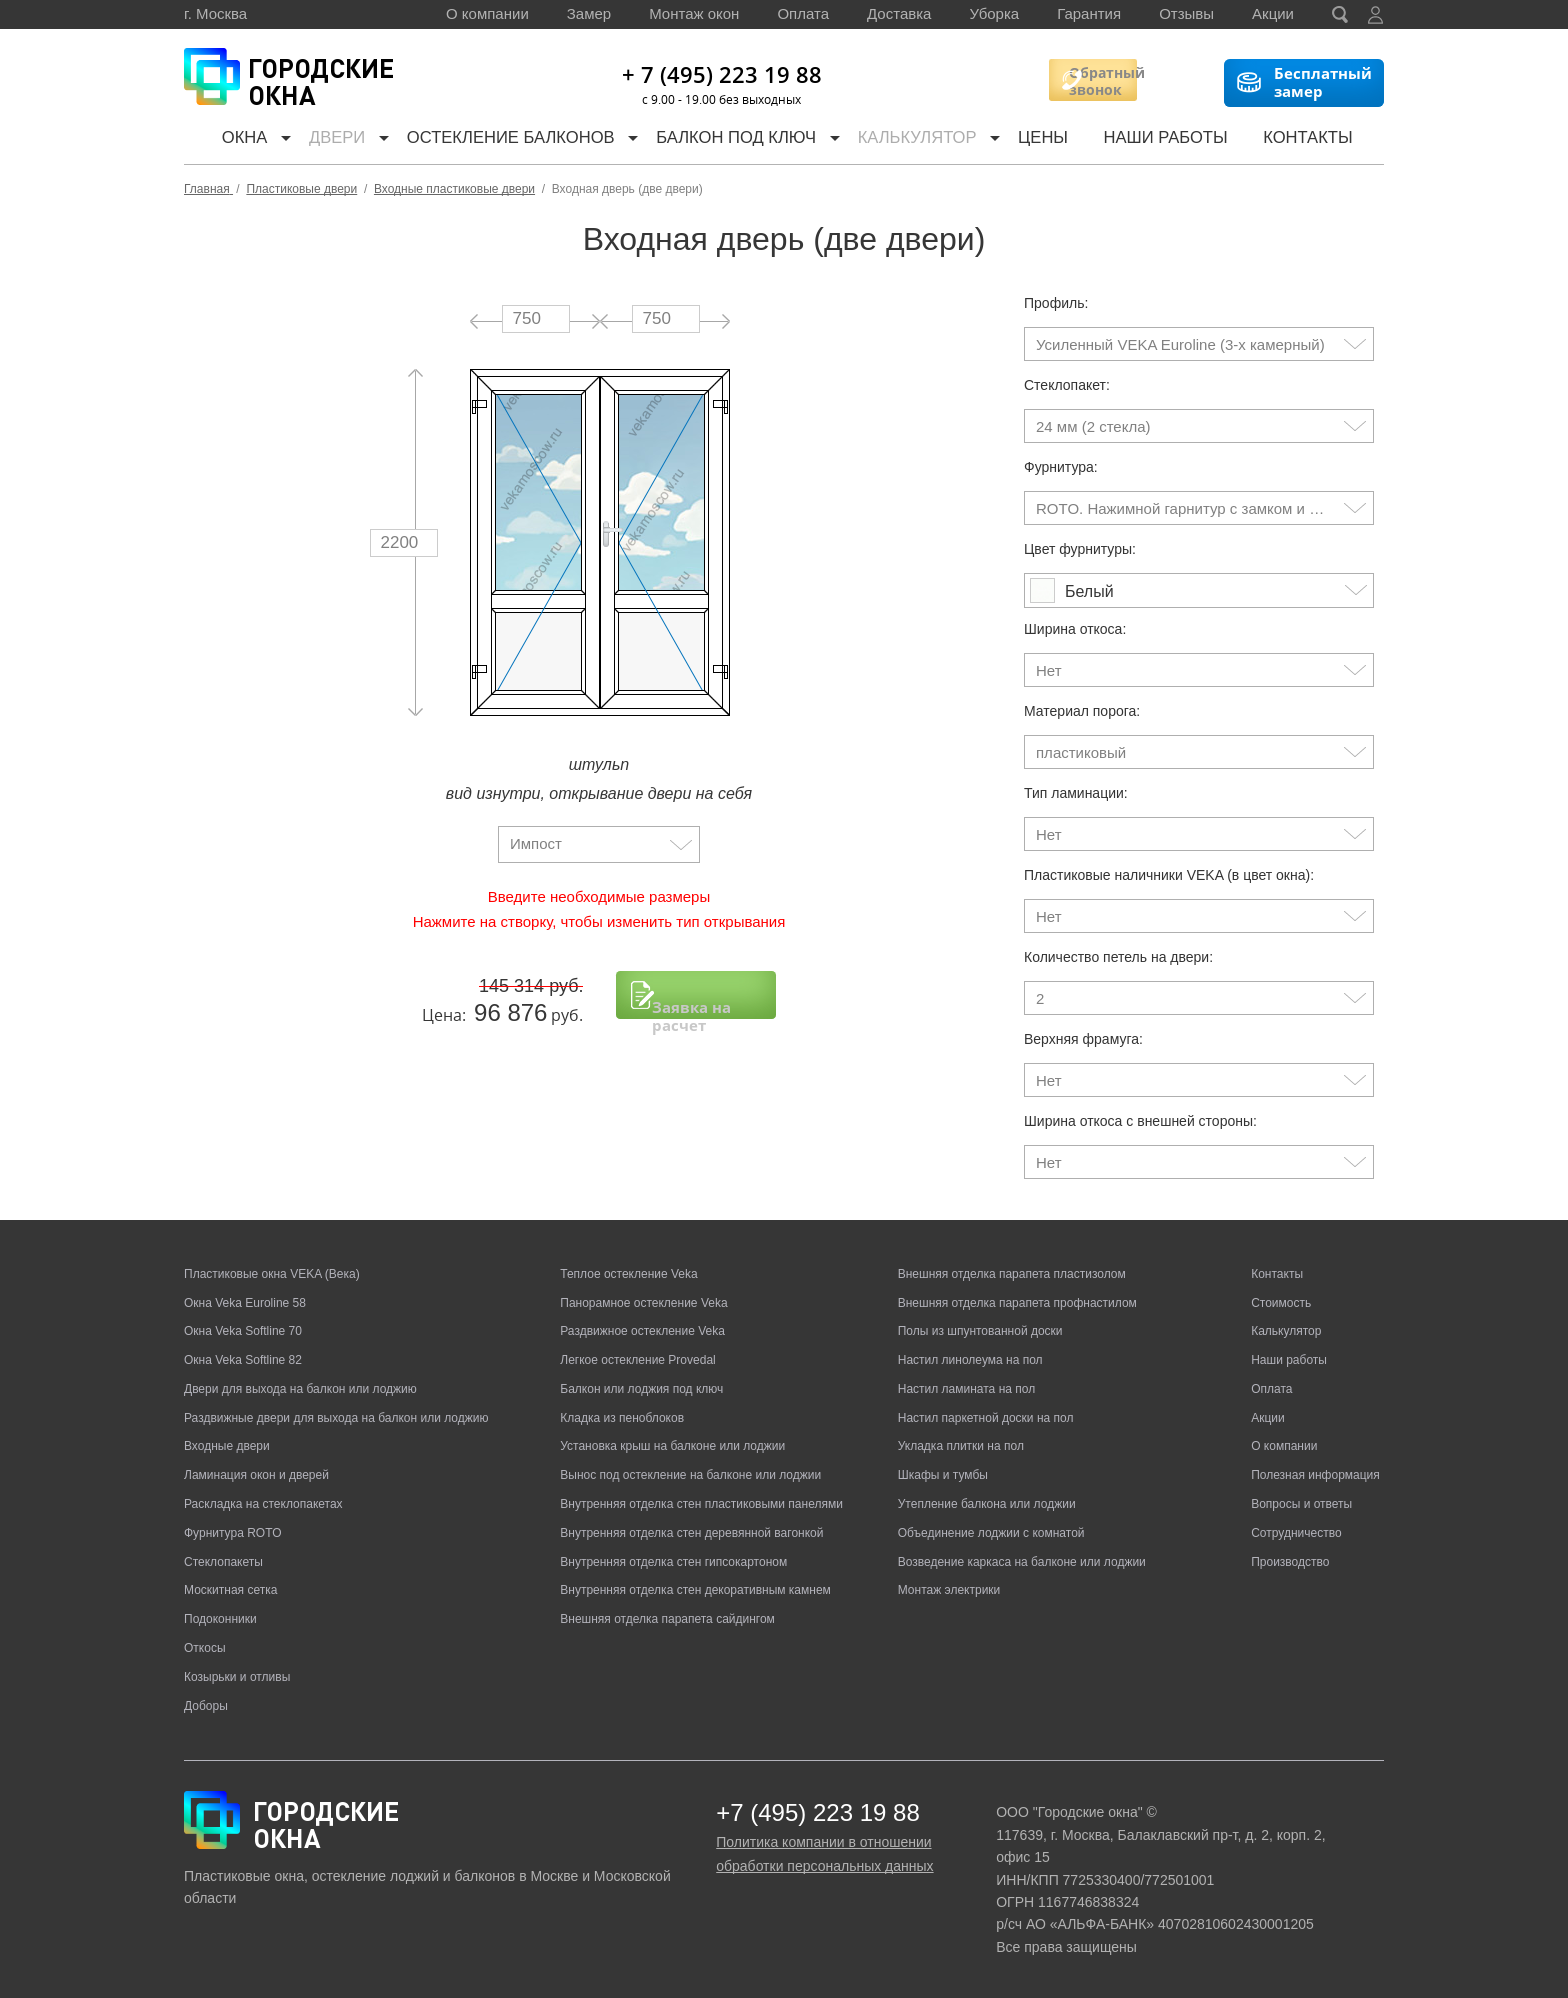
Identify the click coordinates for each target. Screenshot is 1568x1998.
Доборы (206, 1706)
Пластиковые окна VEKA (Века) (272, 1274)
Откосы (205, 1648)
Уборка (994, 13)
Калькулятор (932, 139)
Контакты (1321, 139)
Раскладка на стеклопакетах (263, 1504)
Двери (335, 139)
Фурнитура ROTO (233, 1533)
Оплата (803, 13)
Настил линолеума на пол (970, 1360)
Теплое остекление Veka (628, 1274)
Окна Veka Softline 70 (243, 1331)
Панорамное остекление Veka (643, 1303)
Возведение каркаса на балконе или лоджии (1022, 1562)
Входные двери (227, 1446)
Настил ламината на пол (966, 1389)
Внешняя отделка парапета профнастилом (1017, 1303)
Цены (1058, 139)
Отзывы (1186, 13)
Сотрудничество (1296, 1533)
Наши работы (1180, 139)
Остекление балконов (515, 139)
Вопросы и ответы (1301, 1504)
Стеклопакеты (223, 1562)
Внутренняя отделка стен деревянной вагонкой (691, 1533)
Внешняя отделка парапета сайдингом (667, 1619)
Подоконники (220, 1619)
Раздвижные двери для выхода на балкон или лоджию (336, 1418)
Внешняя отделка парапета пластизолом (1012, 1274)
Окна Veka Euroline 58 (245, 1303)
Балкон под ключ (744, 139)
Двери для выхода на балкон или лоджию (300, 1389)
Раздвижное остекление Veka (642, 1331)
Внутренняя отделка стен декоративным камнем (695, 1590)
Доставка (899, 13)
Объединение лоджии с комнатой (991, 1533)
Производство (1290, 1562)
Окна (233, 139)
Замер (589, 13)
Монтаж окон (694, 13)
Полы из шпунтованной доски (980, 1331)
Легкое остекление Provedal (637, 1360)
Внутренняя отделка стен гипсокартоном (673, 1562)
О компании (487, 13)
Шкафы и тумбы (943, 1475)
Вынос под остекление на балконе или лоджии (690, 1475)
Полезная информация (1315, 1475)
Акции (1273, 13)
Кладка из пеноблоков (622, 1418)
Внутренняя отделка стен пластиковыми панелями (701, 1504)
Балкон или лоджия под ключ (641, 1389)
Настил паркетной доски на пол (986, 1418)
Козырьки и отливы (237, 1677)
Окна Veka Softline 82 (243, 1360)
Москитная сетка (230, 1590)
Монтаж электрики (949, 1590)
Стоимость (1281, 1303)
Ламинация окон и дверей (256, 1475)
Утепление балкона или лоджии (987, 1504)
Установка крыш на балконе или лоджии (672, 1446)
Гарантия (1089, 13)
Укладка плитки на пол (961, 1446)
